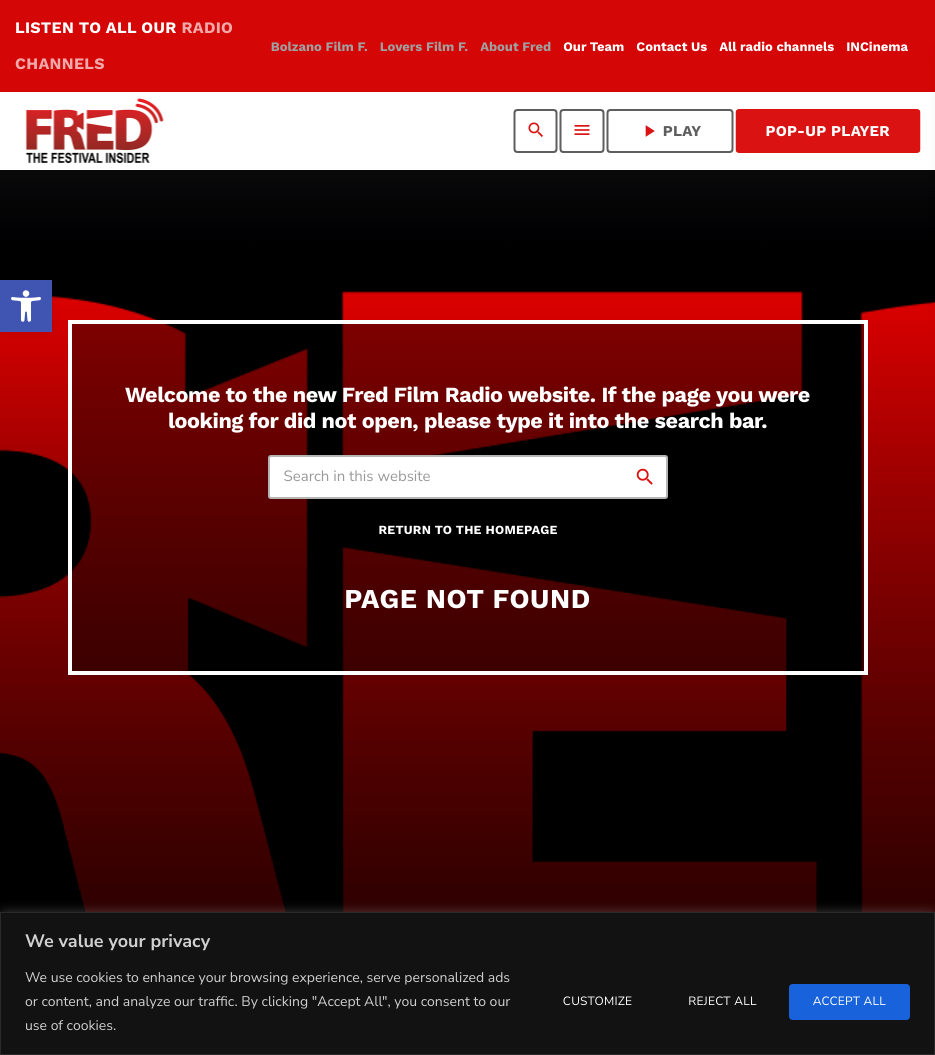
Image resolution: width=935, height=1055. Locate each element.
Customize (597, 1002)
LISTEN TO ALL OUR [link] (124, 45)
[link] (26, 306)
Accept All (849, 1002)
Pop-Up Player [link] (827, 131)
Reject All (722, 1002)
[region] (467, 983)
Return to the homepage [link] (467, 530)
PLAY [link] (670, 131)
